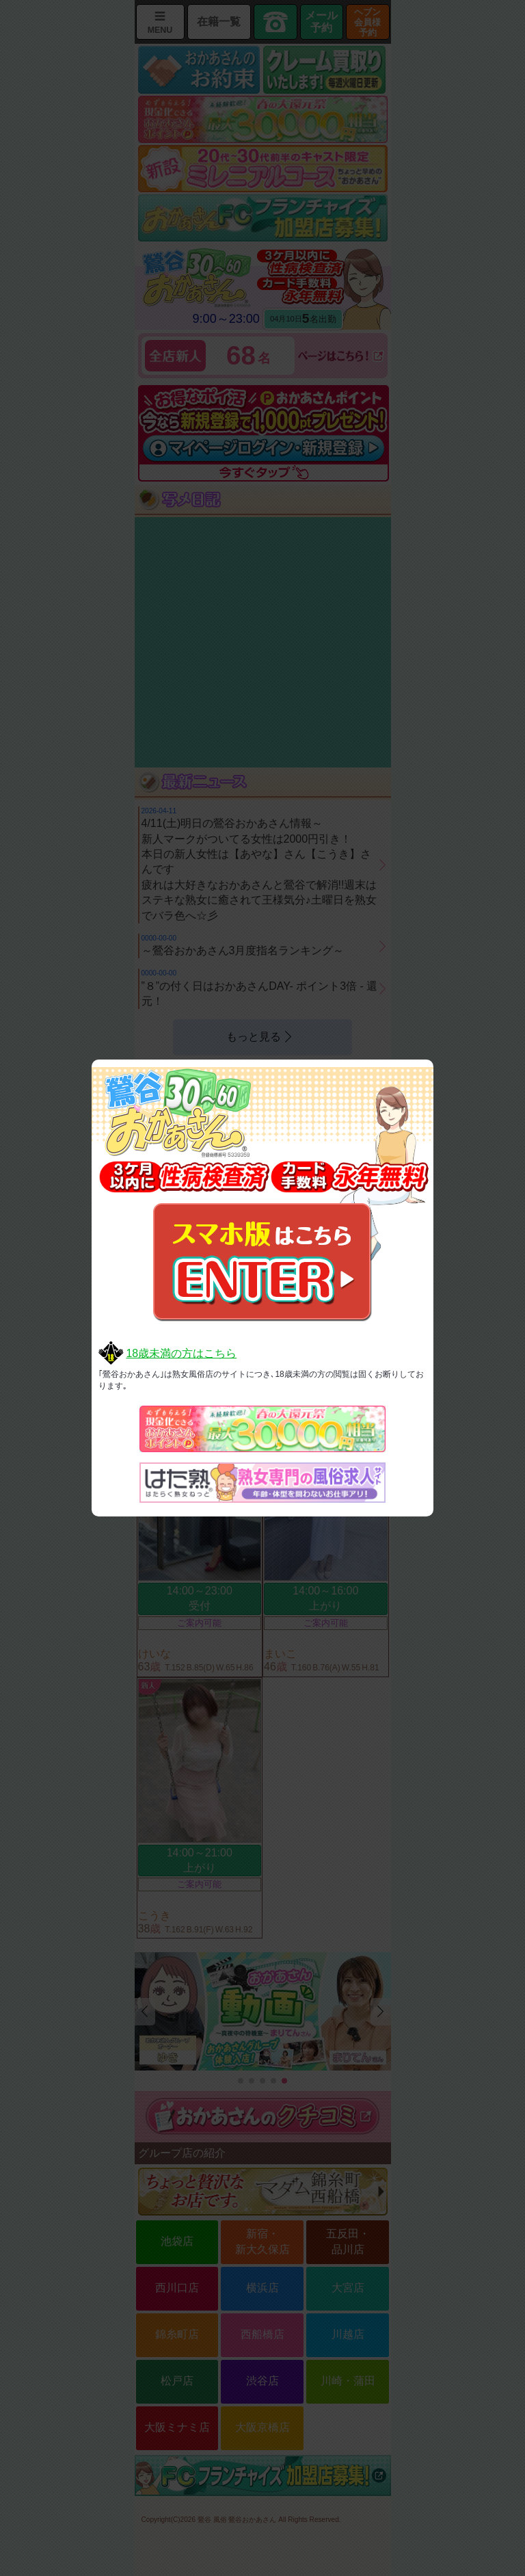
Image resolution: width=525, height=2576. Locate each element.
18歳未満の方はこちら (181, 1353)
